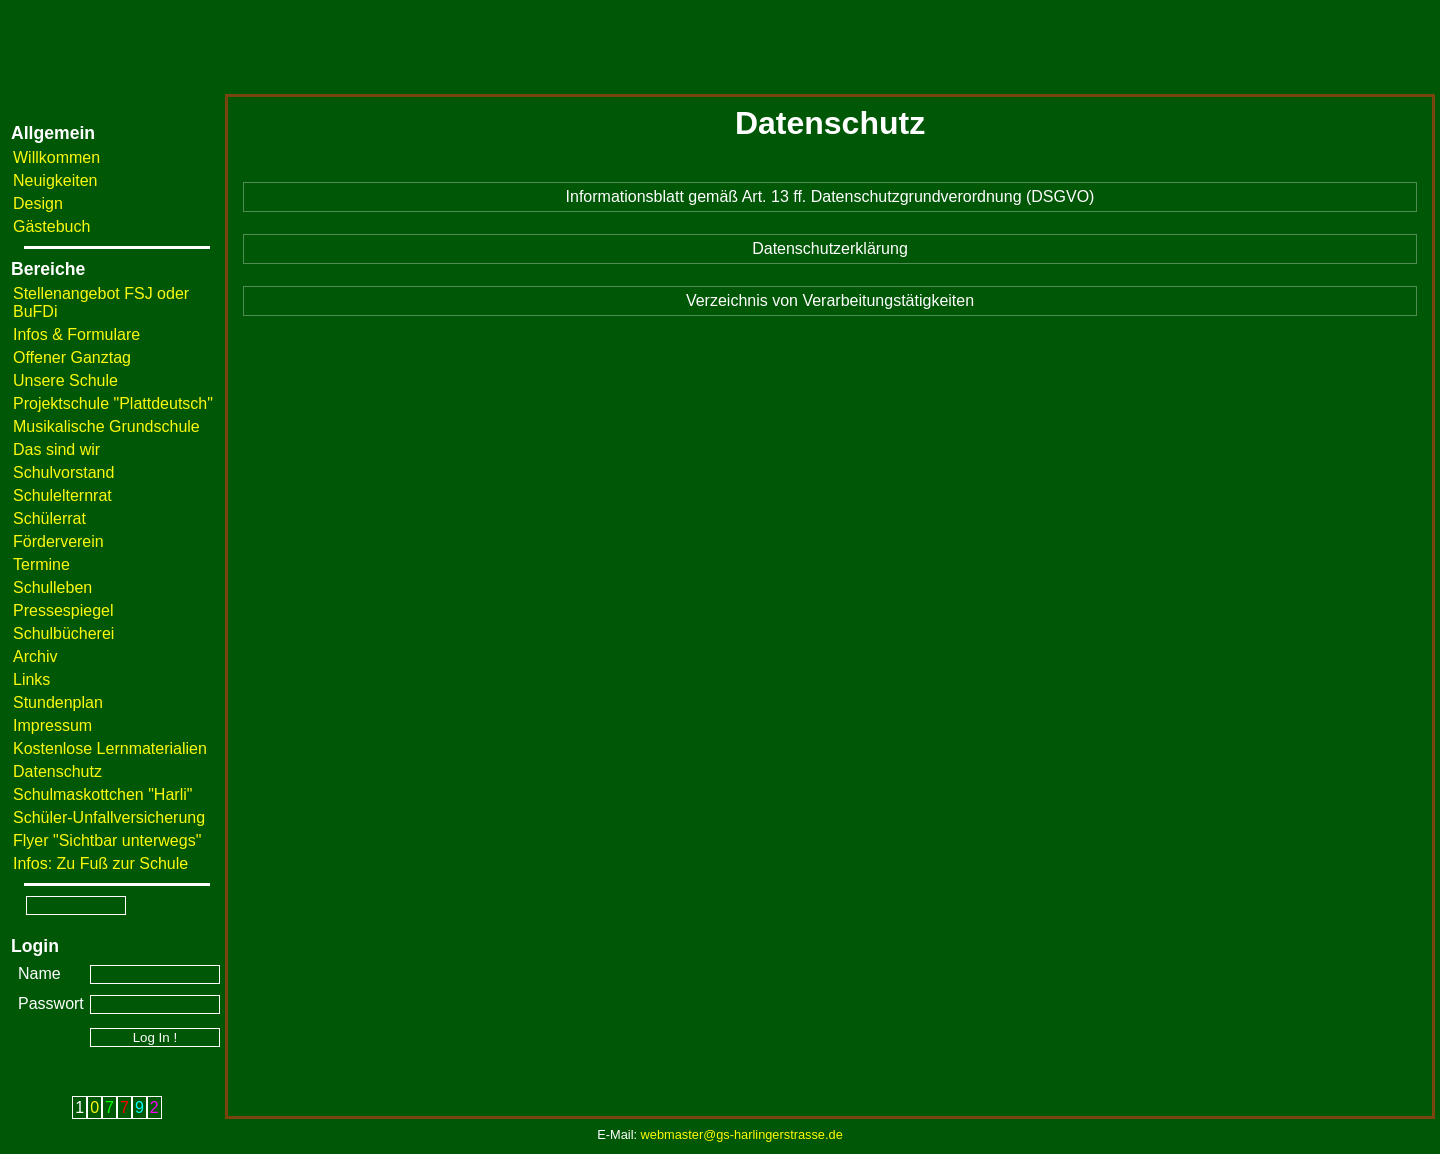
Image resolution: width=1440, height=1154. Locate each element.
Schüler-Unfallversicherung (109, 817)
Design (38, 203)
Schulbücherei (63, 633)
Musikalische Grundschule (106, 426)
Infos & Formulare (76, 334)
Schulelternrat (62, 495)
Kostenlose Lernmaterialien (110, 748)
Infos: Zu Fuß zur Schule (100, 863)
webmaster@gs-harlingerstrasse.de (742, 1134)
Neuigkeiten (55, 180)
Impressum (52, 725)
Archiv (35, 656)
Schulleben (52, 587)
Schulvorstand (63, 472)
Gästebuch (51, 226)
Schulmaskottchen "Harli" (102, 794)
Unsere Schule (65, 380)
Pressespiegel (63, 610)
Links (31, 679)
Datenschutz (57, 771)
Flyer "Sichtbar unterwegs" (107, 840)
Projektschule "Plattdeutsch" (113, 403)
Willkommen (56, 157)
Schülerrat (49, 518)
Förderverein (58, 541)
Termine (41, 564)
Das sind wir (56, 449)
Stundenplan (58, 702)
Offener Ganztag (72, 357)
